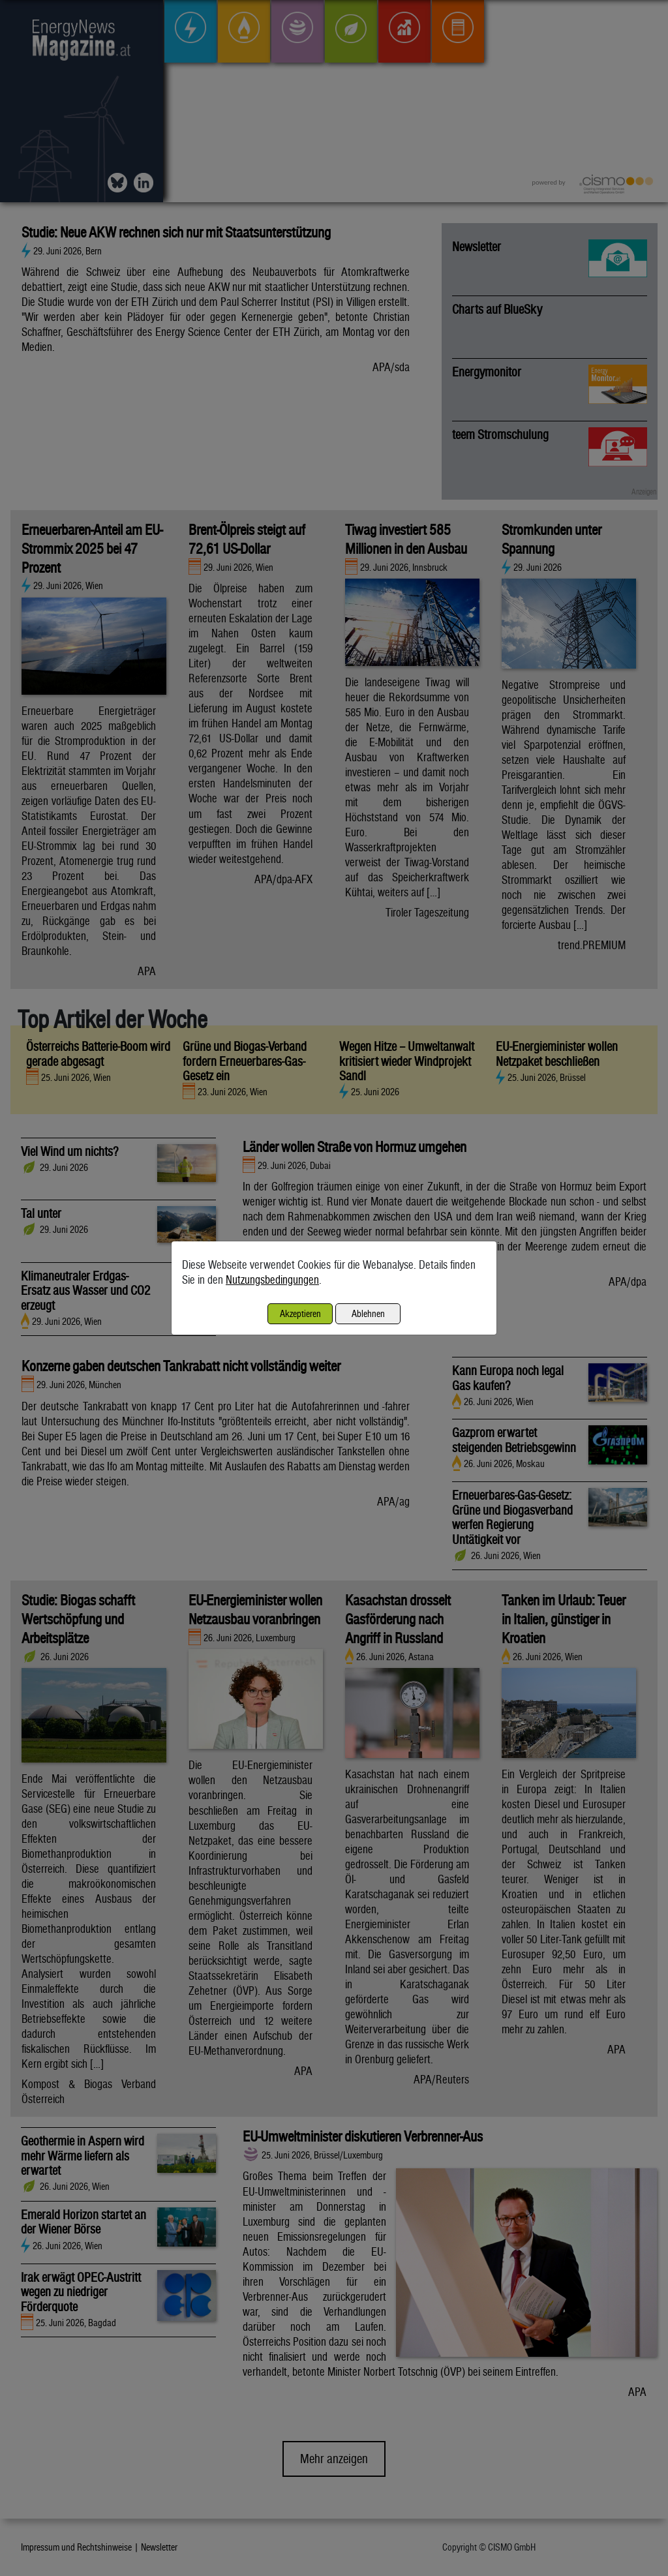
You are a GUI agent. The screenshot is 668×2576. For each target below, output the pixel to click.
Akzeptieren (300, 1313)
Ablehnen (368, 1313)
